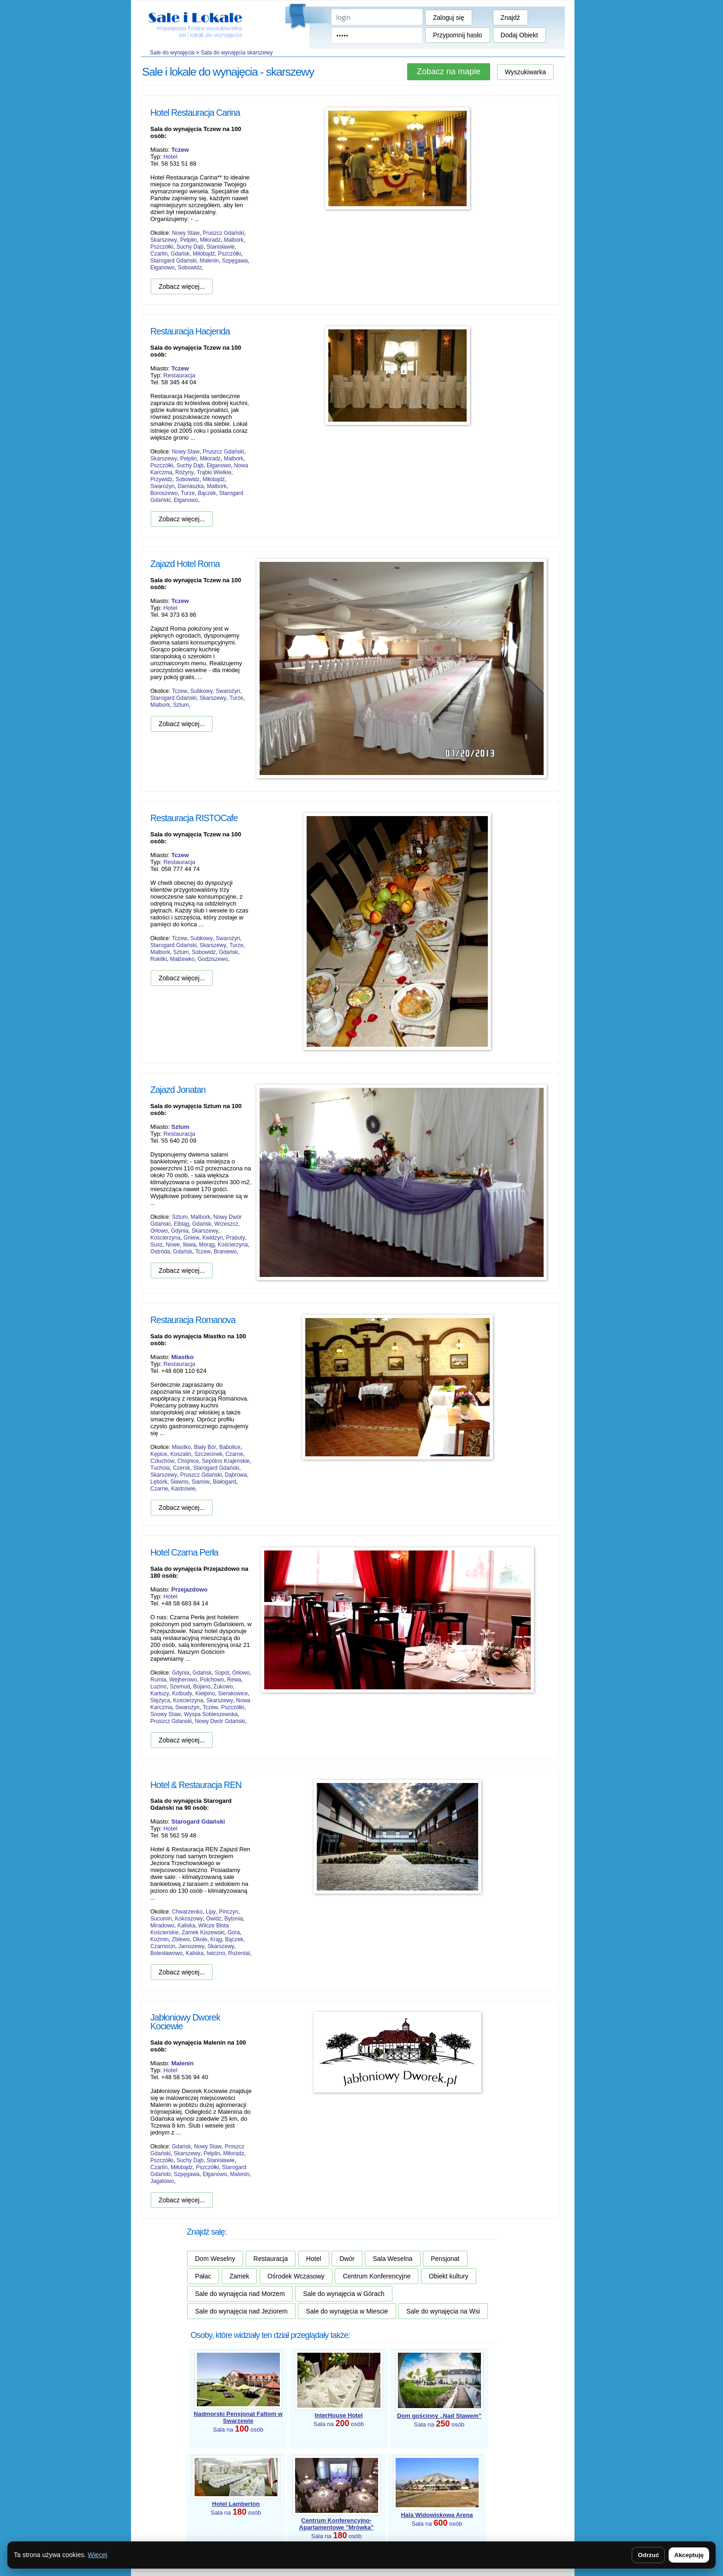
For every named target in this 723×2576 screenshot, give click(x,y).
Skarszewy (163, 240)
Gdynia (180, 1231)
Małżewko (182, 959)
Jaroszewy (191, 1946)
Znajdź (510, 17)
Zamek (239, 2276)
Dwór (347, 2258)
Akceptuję (689, 2555)
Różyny (184, 472)
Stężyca (160, 1700)
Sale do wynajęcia (172, 52)
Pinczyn (228, 1911)
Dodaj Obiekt (519, 35)
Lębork (158, 1482)
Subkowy (201, 691)
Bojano (201, 1686)
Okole (200, 1939)
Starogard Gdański (173, 260)
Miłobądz (182, 2167)
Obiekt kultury (448, 2276)
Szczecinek (208, 1454)
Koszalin (180, 1454)
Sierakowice (233, 1693)
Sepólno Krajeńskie (225, 1461)
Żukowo (223, 1686)
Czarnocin (162, 1946)
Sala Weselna (392, 2258)
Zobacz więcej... (182, 286)
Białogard (224, 1482)
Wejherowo (183, 1679)
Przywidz (161, 479)
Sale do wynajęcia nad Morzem (240, 2293)
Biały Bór (205, 1447)
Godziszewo (213, 959)
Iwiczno (216, 1953)
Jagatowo (162, 2181)
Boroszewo (164, 493)
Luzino (158, 1686)
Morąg (206, 1244)
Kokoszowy (189, 1918)
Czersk (181, 1468)
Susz (156, 1244)
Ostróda (160, 1251)
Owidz (213, 1918)
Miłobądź (204, 253)
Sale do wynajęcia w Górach (344, 2293)
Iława (189, 1244)
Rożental (239, 1953)
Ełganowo (162, 267)
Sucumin (161, 1918)
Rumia (158, 1679)
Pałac (203, 2276)
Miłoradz (210, 240)
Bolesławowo (166, 1953)
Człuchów (162, 1461)
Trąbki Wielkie (214, 472)
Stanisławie (221, 247)
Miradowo (162, 1925)
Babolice (229, 1447)
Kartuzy (159, 1693)
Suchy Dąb (190, 247)
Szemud (180, 1686)
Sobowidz (189, 267)
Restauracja (179, 375)
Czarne (234, 1454)
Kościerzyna (165, 1237)
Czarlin (158, 253)
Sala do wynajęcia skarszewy (237, 52)
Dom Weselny (215, 2258)
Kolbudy (182, 1693)
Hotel (170, 156)
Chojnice (188, 1461)
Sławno (179, 1482)
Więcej (97, 2554)
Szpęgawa (235, 260)
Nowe (173, 1244)
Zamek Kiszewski (203, 1932)
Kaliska (187, 1925)
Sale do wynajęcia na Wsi (443, 2311)
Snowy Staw (165, 1714)
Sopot (221, 1673)
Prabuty (235, 1237)
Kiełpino (205, 1693)
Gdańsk (180, 253)
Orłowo (159, 1231)
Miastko (181, 1447)
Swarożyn (162, 486)
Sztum (181, 705)
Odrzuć (648, 2555)
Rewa (234, 1679)
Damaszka (191, 486)
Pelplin (188, 240)
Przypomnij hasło (457, 35)
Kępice (158, 1454)
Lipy (211, 1911)
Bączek (207, 493)
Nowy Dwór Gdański (220, 1721)
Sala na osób (238, 2421)
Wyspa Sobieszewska (211, 1714)
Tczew (179, 691)
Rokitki (158, 959)
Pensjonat (445, 2258)
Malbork (233, 240)
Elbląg (181, 1224)
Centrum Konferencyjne (376, 2276)
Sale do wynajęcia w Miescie (347, 2311)
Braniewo (225, 1251)
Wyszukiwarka (525, 72)
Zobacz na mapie (448, 71)
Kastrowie (183, 1488)
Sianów (200, 1482)
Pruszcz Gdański (223, 233)
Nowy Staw (186, 233)
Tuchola (160, 1468)
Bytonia (234, 1918)
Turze (188, 493)
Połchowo (212, 1679)
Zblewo (181, 1939)
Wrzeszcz (226, 1224)
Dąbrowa (236, 1475)
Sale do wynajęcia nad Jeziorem (241, 2311)
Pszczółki (161, 247)
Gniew (191, 1237)
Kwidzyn (212, 1237)
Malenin (209, 260)
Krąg (216, 1939)
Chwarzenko (187, 1911)
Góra (233, 1932)
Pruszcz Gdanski (171, 1721)
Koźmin (159, 1939)
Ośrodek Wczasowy (296, 2276)
